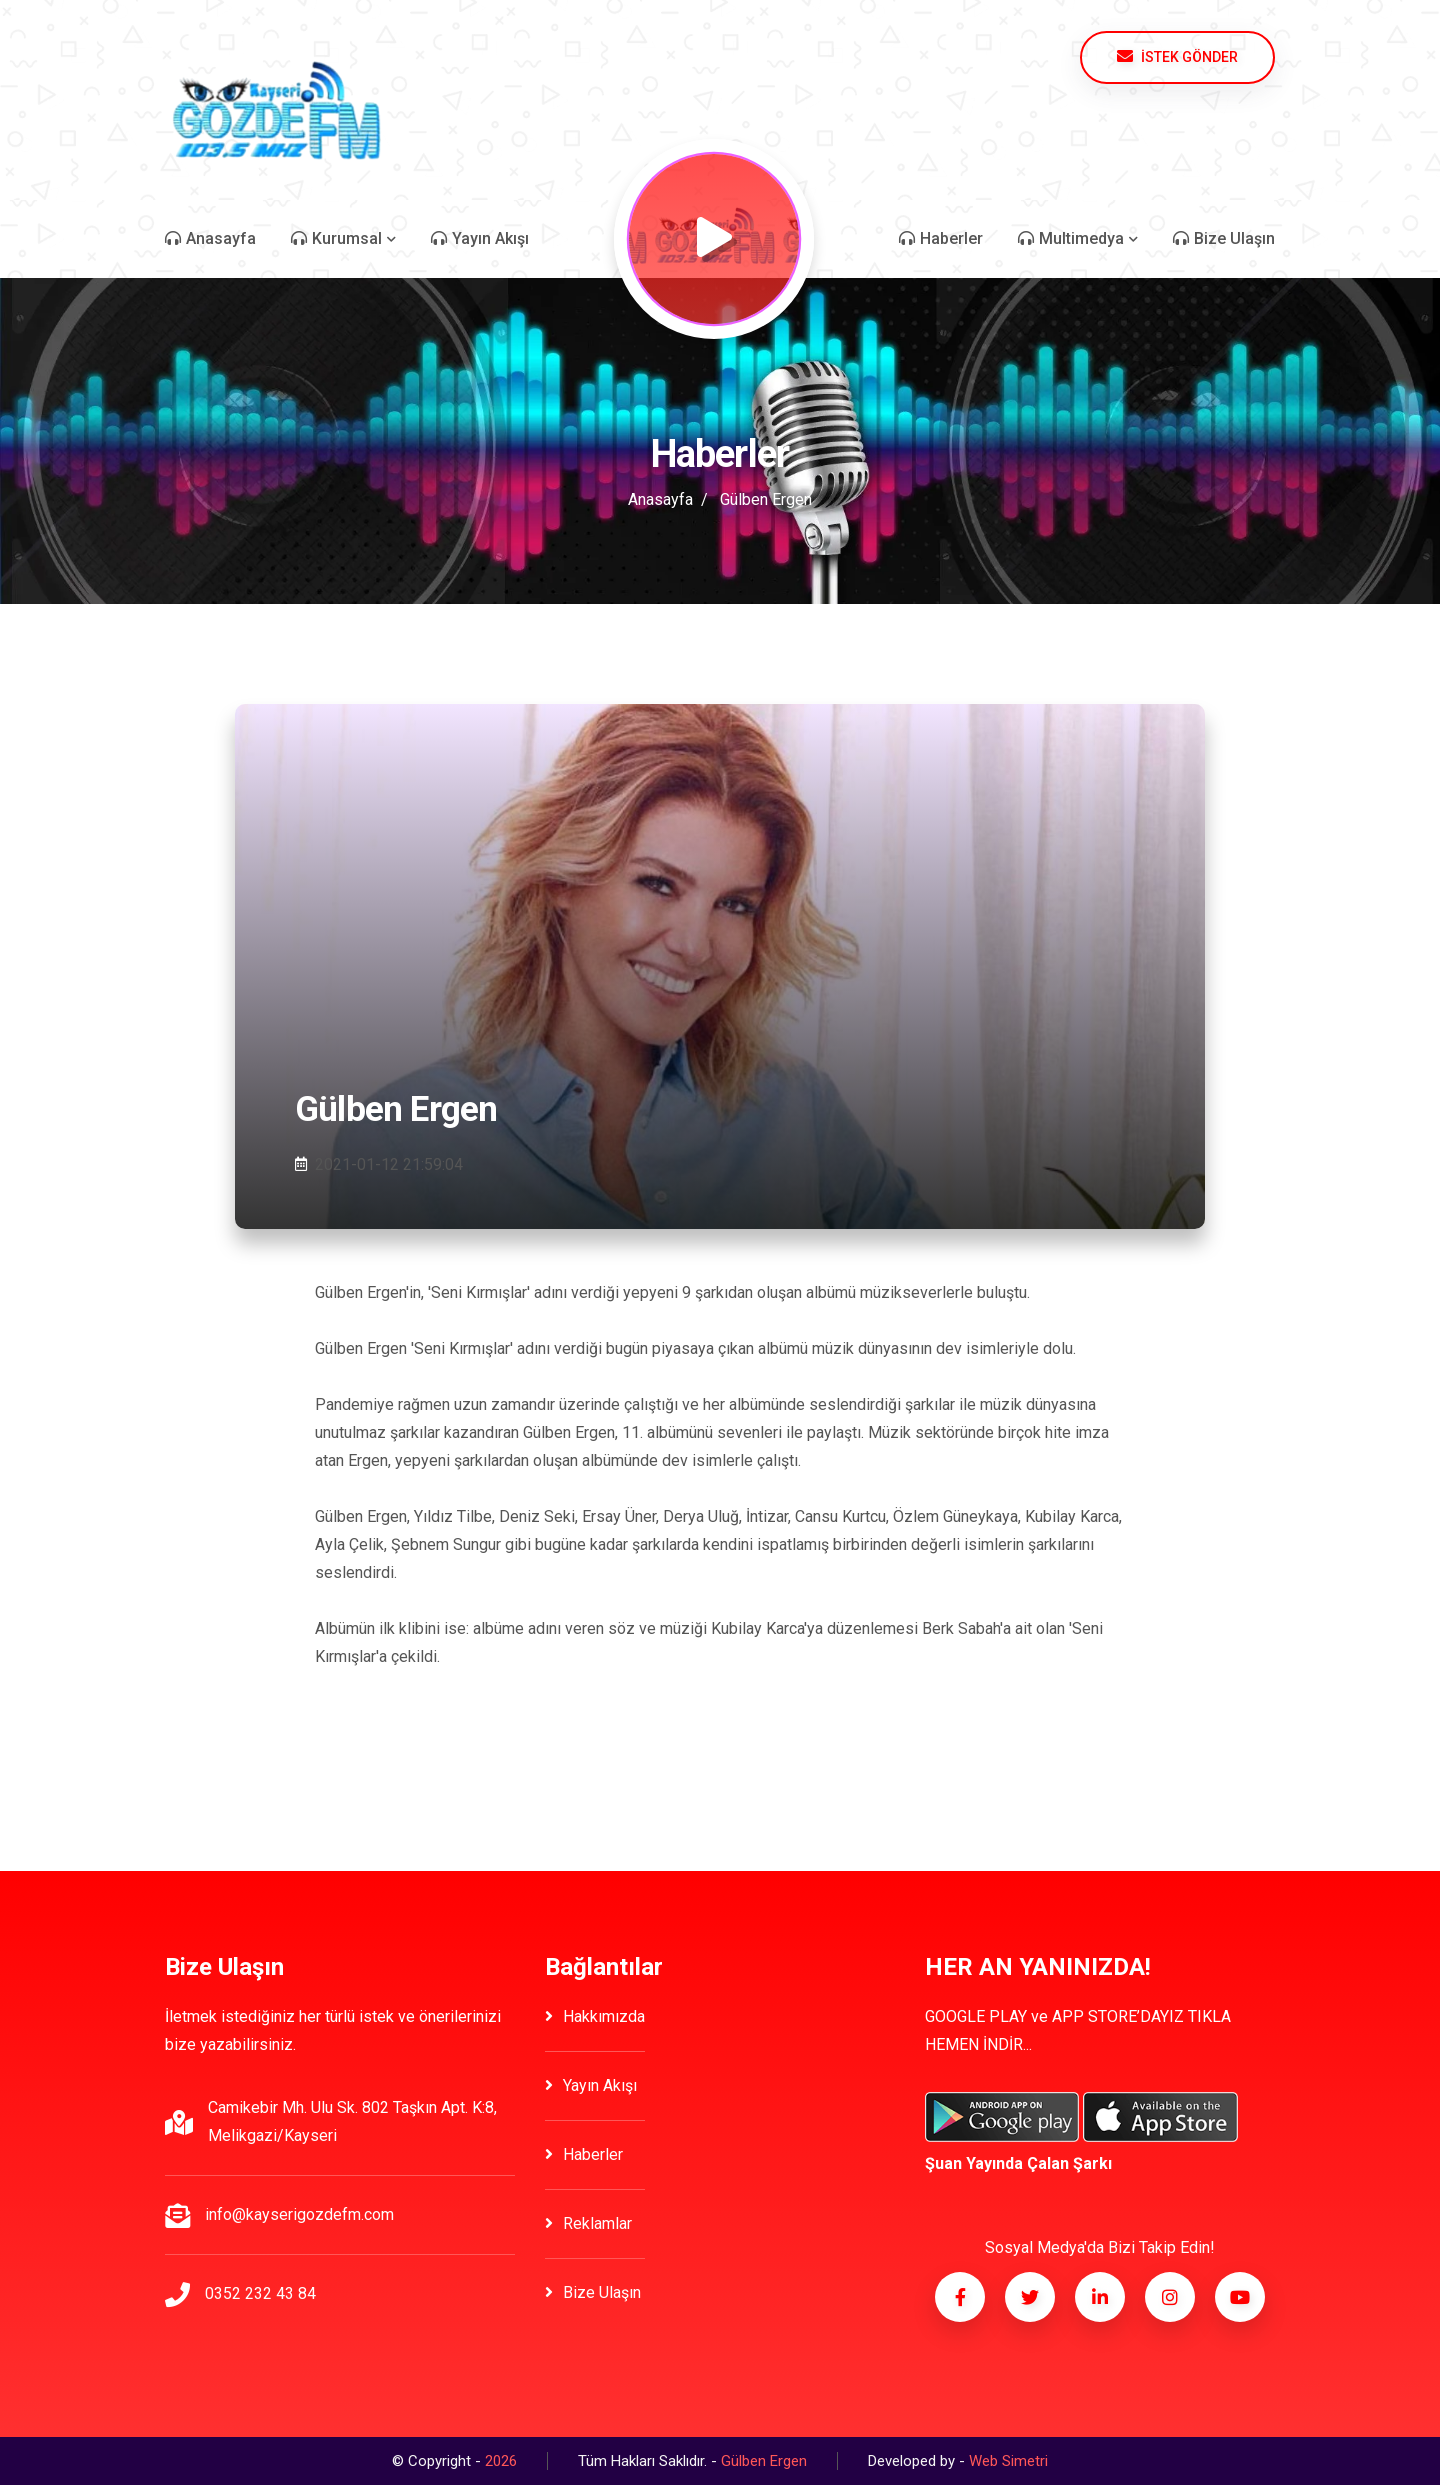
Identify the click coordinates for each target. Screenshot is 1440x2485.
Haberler (584, 2154)
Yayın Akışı (591, 2085)
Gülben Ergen (766, 499)
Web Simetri (1008, 2461)
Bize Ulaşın (593, 2292)
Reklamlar (588, 2223)
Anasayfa (660, 499)
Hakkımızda (595, 2016)
